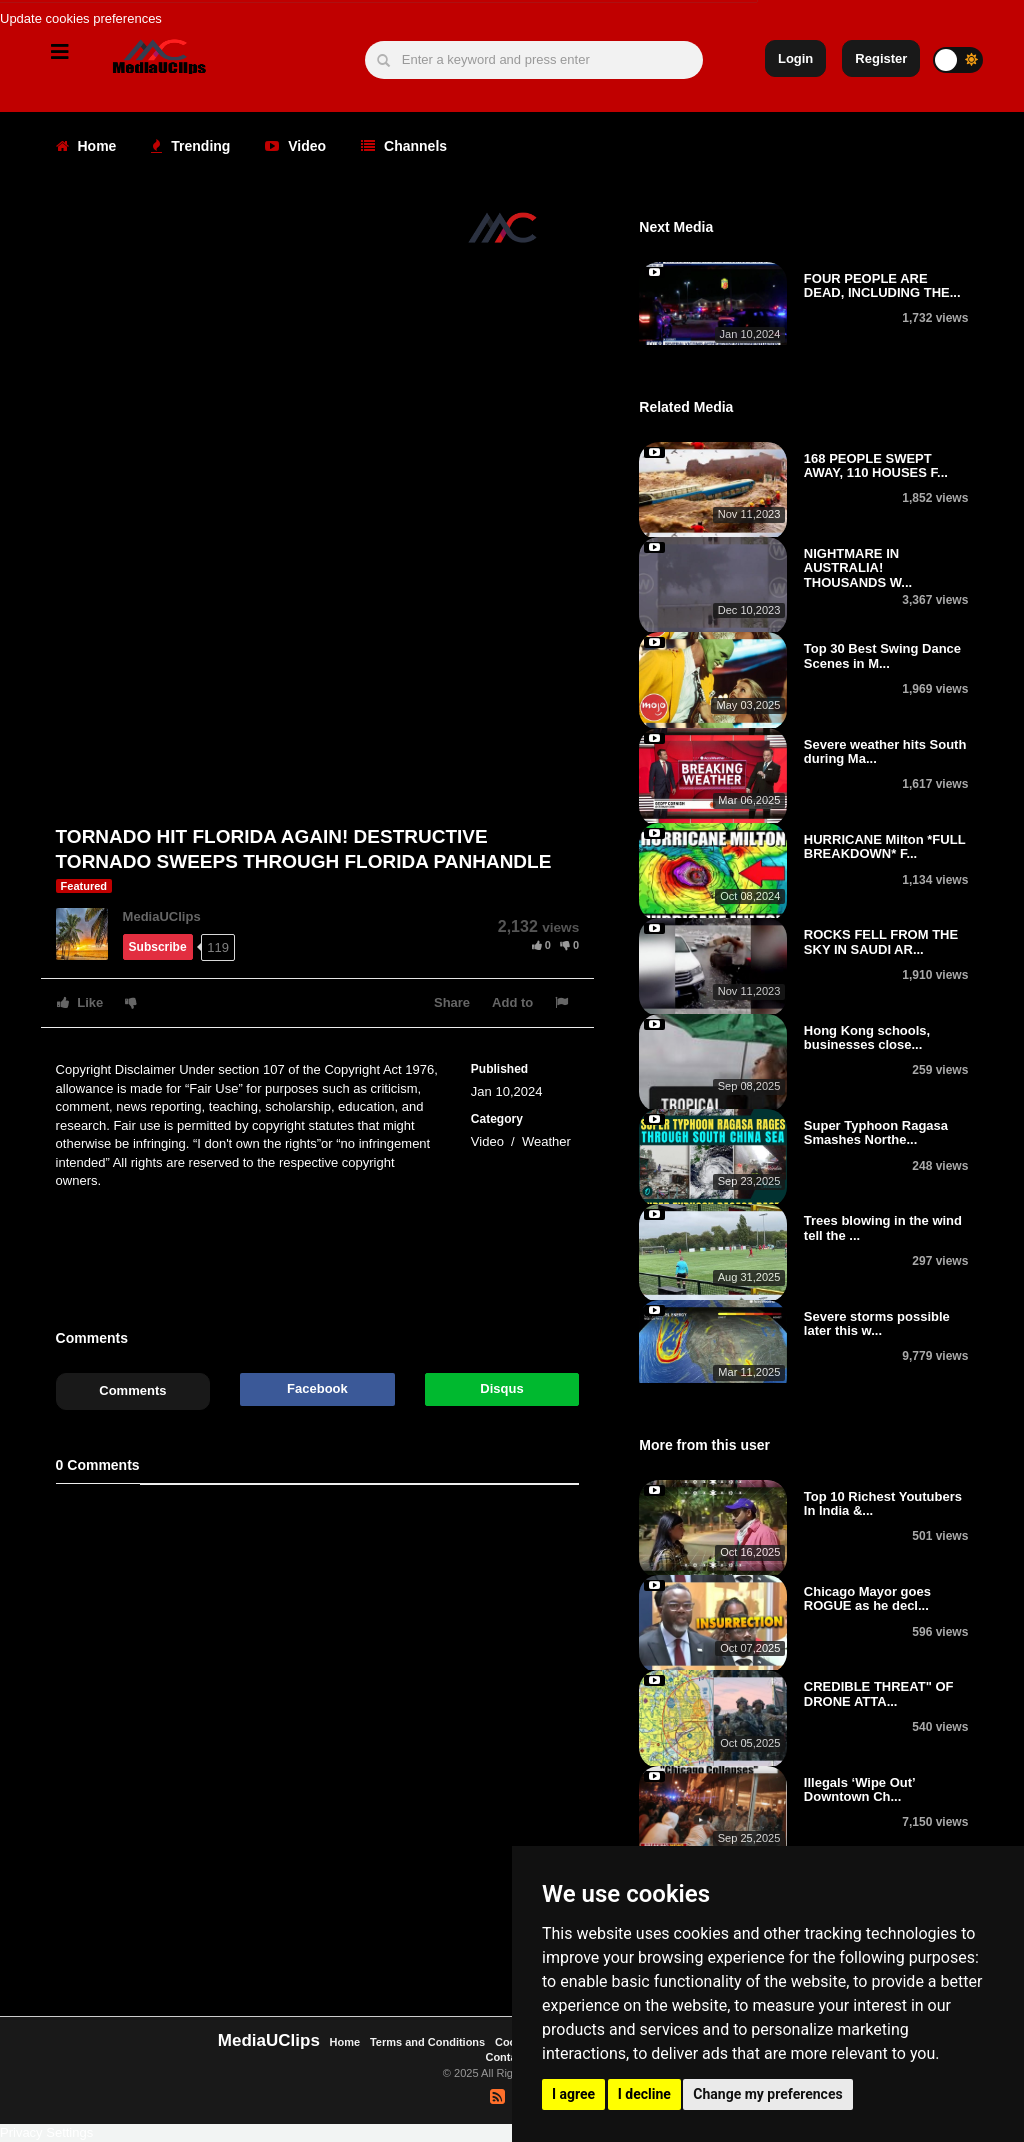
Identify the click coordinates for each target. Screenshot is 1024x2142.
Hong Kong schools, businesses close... (867, 1037)
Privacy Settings (46, 2132)
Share (452, 1002)
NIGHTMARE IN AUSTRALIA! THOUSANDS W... (858, 568)
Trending (190, 146)
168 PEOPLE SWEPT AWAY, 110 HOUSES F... (876, 465)
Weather (546, 1141)
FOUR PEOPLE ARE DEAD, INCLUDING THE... (882, 285)
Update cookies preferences (81, 18)
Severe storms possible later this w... (877, 1323)
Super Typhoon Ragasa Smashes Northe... (876, 1132)
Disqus (501, 1388)
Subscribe (158, 947)
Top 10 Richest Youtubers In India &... (883, 1503)
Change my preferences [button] (767, 2094)
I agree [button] (573, 2094)
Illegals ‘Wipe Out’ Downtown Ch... (859, 1789)
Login (795, 58)
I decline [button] (644, 2094)
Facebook (317, 1388)
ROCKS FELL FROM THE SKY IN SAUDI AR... (881, 941)
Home (86, 146)
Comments (132, 1390)
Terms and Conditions (427, 2042)
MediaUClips (162, 916)
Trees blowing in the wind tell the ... (883, 1227)
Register (881, 58)
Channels (404, 146)
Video (295, 146)
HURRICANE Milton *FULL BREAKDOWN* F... (885, 846)
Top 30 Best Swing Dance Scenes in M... (882, 655)
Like (80, 1002)
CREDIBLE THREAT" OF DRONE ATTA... (879, 1693)
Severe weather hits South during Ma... (885, 751)
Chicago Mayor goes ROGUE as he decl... (867, 1598)
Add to (512, 1002)
